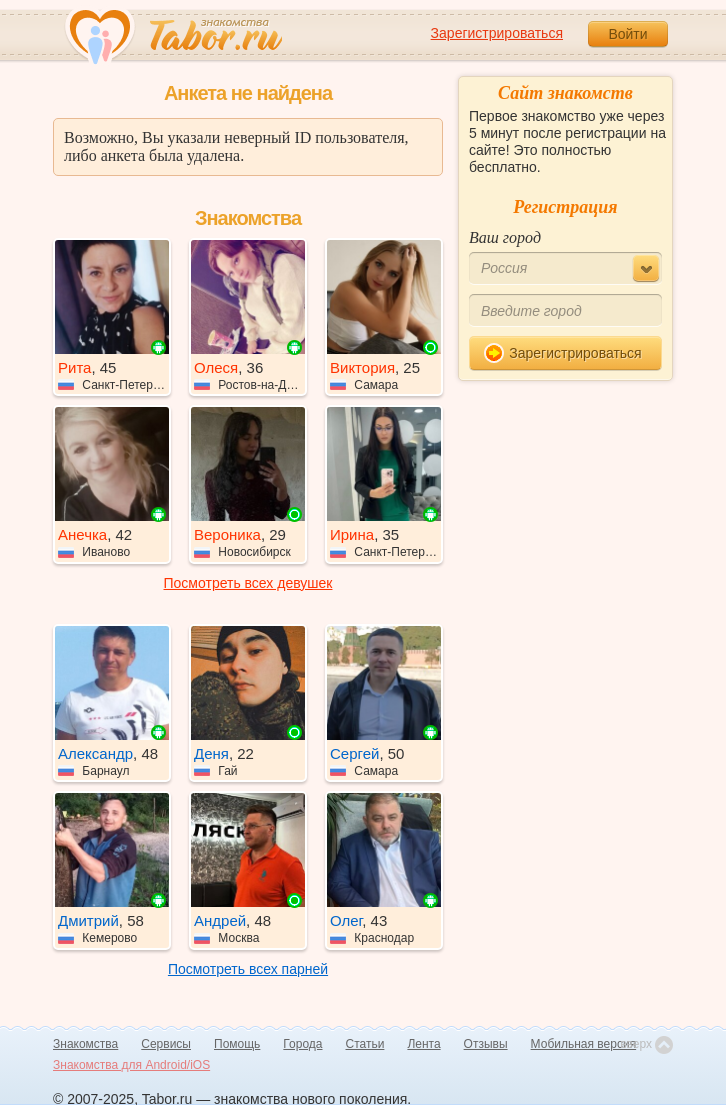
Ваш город (505, 237)
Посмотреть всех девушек (248, 583)
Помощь (237, 1044)
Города (302, 1044)
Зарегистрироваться (497, 33)
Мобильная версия (584, 1044)
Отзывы (486, 1044)
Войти (627, 34)
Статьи (365, 1044)
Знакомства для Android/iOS (131, 1065)
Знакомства (85, 1044)
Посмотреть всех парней (248, 969)
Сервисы (166, 1044)
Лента (423, 1044)
